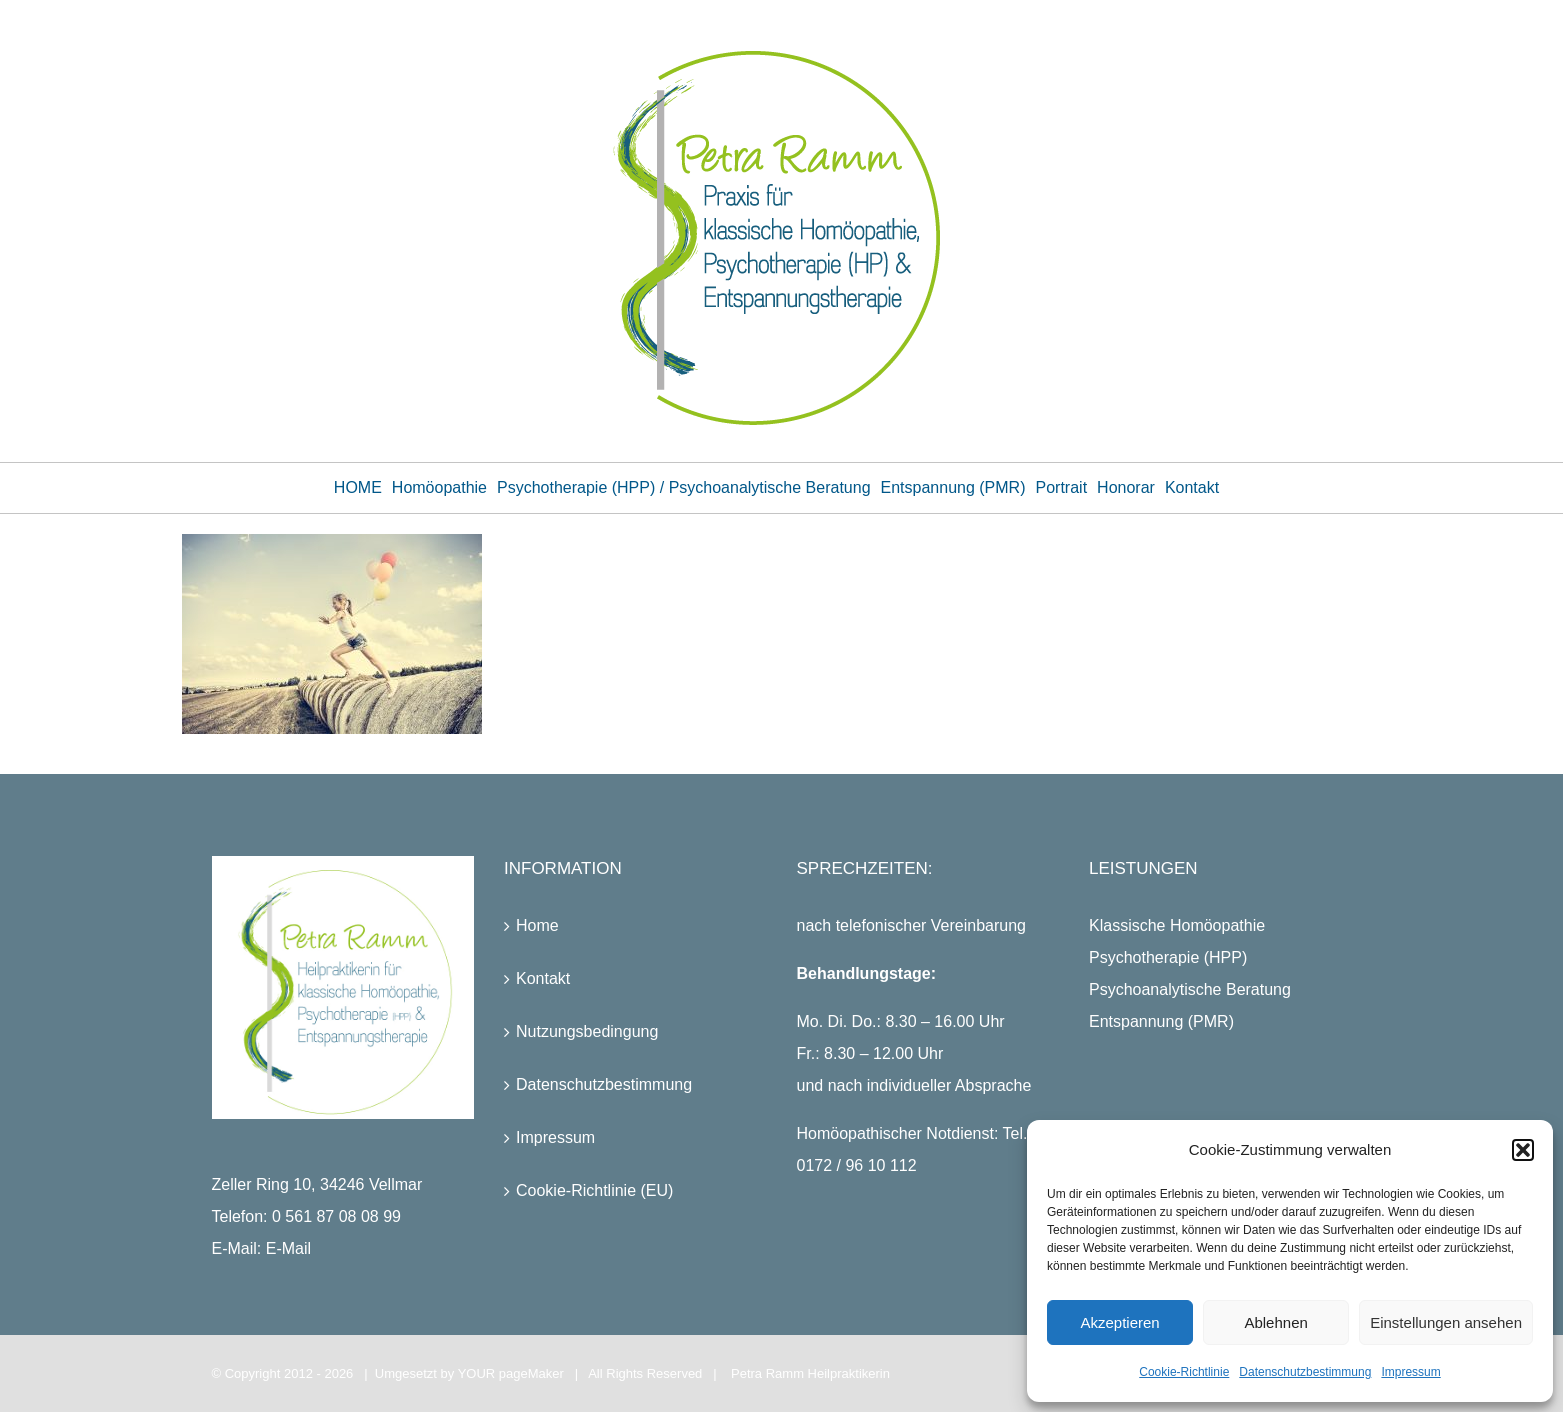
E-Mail (288, 1248)
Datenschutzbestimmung (1305, 1372)
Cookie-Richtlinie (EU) (594, 1190)
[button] (1523, 1150)
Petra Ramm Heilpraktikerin (810, 1373)
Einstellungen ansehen (1446, 1322)
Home (537, 925)
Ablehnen (1275, 1322)
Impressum (1410, 1372)
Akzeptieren (1119, 1322)
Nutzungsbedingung (587, 1031)
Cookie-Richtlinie (1184, 1372)
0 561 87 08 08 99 (336, 1216)
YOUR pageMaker (511, 1373)
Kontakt (543, 978)
